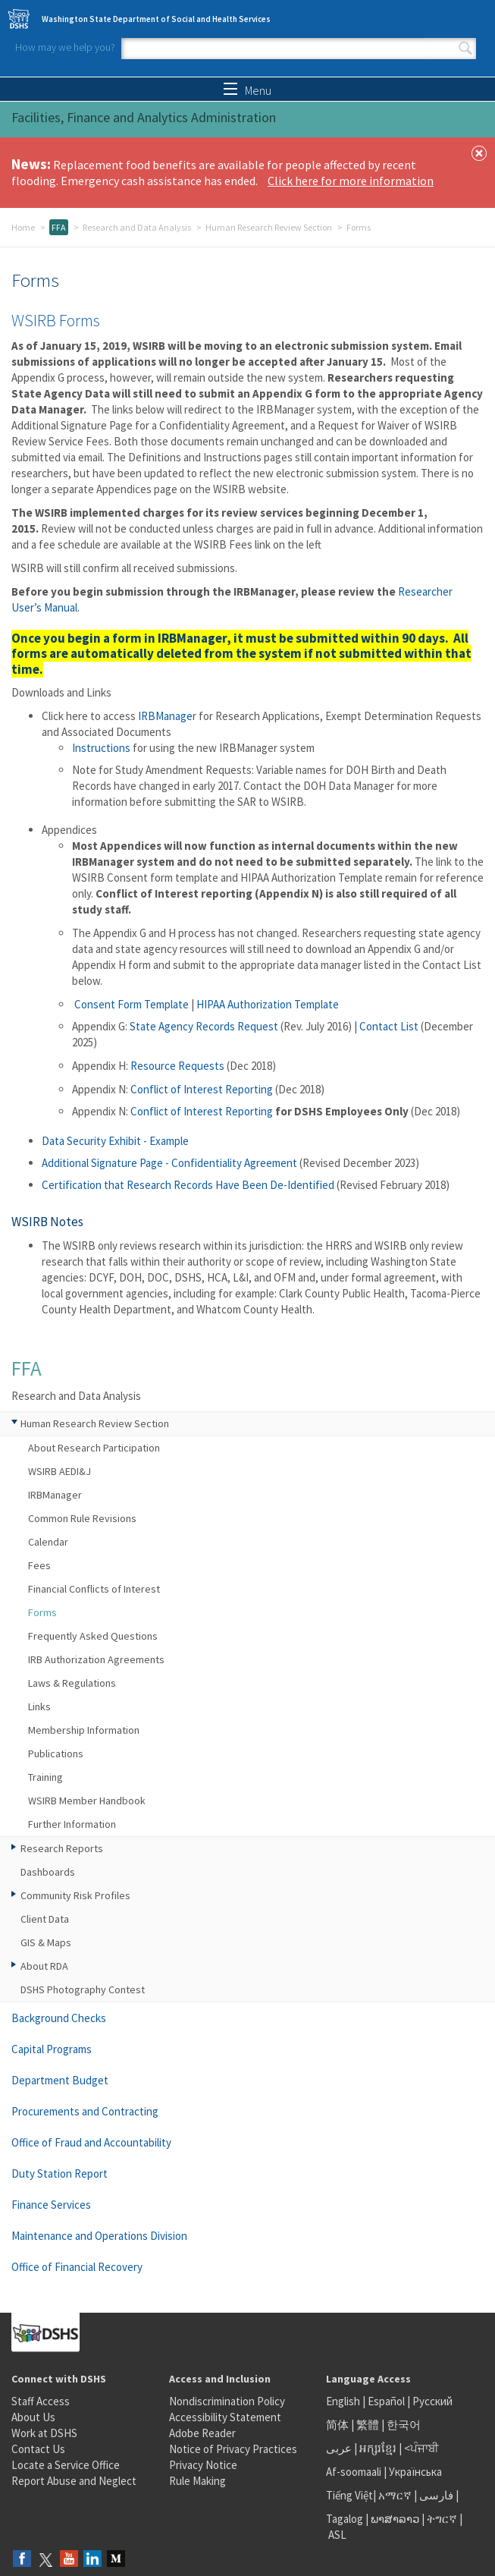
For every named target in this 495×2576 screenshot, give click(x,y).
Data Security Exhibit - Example (115, 1141)
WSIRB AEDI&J (59, 1471)
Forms (42, 1612)
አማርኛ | (397, 2495)
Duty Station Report (59, 2173)
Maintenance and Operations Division (99, 2235)
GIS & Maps (45, 1942)
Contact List (388, 1026)
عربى (339, 2448)
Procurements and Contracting (84, 2111)
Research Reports (61, 1848)
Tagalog (344, 2519)
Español (386, 2401)
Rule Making (197, 2481)
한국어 (404, 2424)
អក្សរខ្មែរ (377, 2448)
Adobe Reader (202, 2433)
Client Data (44, 1919)
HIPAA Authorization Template (267, 1004)
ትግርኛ (442, 2519)
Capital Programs (51, 2049)
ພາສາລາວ (395, 2519)
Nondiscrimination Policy (227, 2401)
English (344, 2401)
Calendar (48, 1542)
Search (465, 48)
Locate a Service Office (65, 2465)
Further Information (72, 1824)
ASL (337, 2534)
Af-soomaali (353, 2471)
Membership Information (83, 1730)
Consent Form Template (132, 1004)
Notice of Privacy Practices (233, 2449)
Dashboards (47, 1872)
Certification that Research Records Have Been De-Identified (189, 1185)
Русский (432, 2401)
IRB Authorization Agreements (96, 1659)
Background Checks (58, 2018)
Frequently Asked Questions (93, 1636)
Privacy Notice (203, 2465)
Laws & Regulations (72, 1683)
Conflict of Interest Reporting (201, 1089)
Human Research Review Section (268, 227)
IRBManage (165, 716)
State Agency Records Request (204, 1026)
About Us (33, 2417)
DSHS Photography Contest (82, 1989)
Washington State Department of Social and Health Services (156, 19)
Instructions (102, 748)
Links (39, 1706)
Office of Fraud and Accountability (91, 2142)
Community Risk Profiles (75, 1895)
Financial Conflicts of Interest (94, 1589)
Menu (247, 90)
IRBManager (55, 1495)
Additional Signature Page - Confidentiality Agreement (170, 1163)
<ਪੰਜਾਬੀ (421, 2448)
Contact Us (38, 2449)
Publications (55, 1753)
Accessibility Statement (225, 2417)
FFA (59, 227)
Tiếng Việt (349, 2495)
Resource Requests (177, 1065)
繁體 (368, 2424)
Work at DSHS (44, 2433)
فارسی (435, 2495)
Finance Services (51, 2204)
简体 (337, 2424)
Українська (415, 2471)
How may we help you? (65, 47)
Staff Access (40, 2401)
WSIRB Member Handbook (87, 1800)
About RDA (44, 1966)
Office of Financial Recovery (77, 2267)
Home (23, 227)
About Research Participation (94, 1448)
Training (45, 1777)
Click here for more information (351, 180)
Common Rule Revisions (82, 1518)
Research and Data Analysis (137, 227)
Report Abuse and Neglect (73, 2481)
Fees (39, 1565)
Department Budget (59, 2080)
